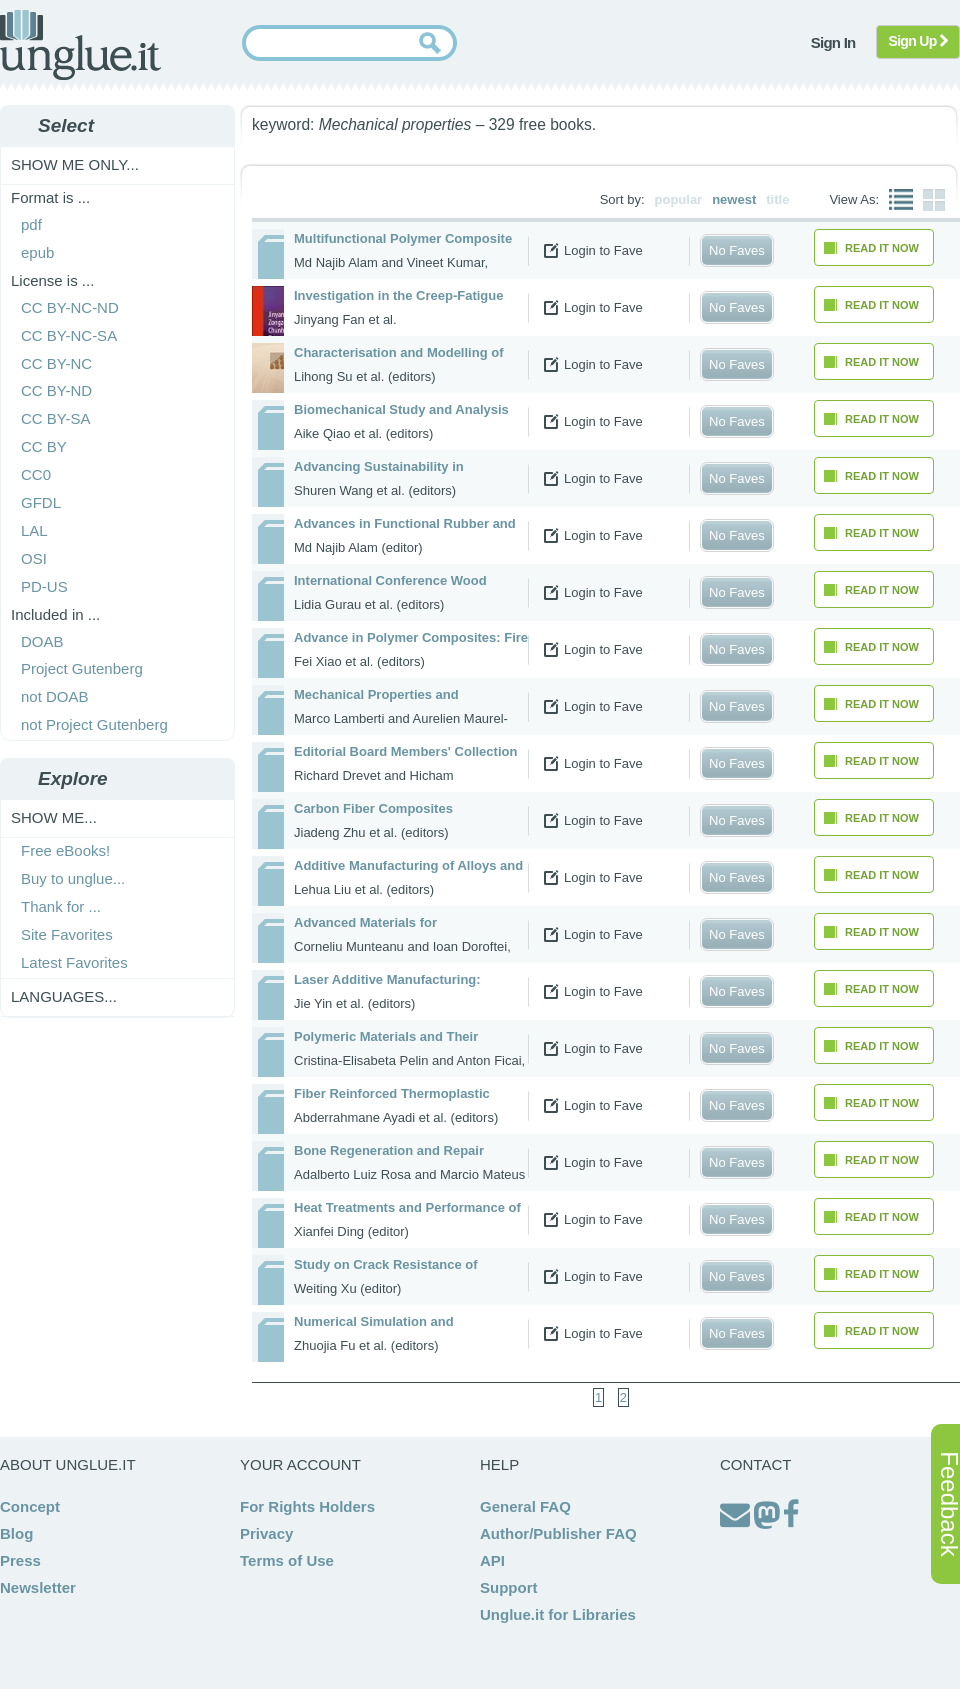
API (492, 1560)
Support (509, 1587)
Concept (30, 1506)
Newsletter (38, 1587)
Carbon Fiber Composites (373, 808)
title (777, 199)
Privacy (266, 1533)
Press (20, 1560)
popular (679, 199)
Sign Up (918, 41)
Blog (16, 1533)
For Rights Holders (307, 1506)
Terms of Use (287, 1560)
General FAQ (525, 1506)
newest (734, 199)
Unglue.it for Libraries (558, 1614)
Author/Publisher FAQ (558, 1533)
